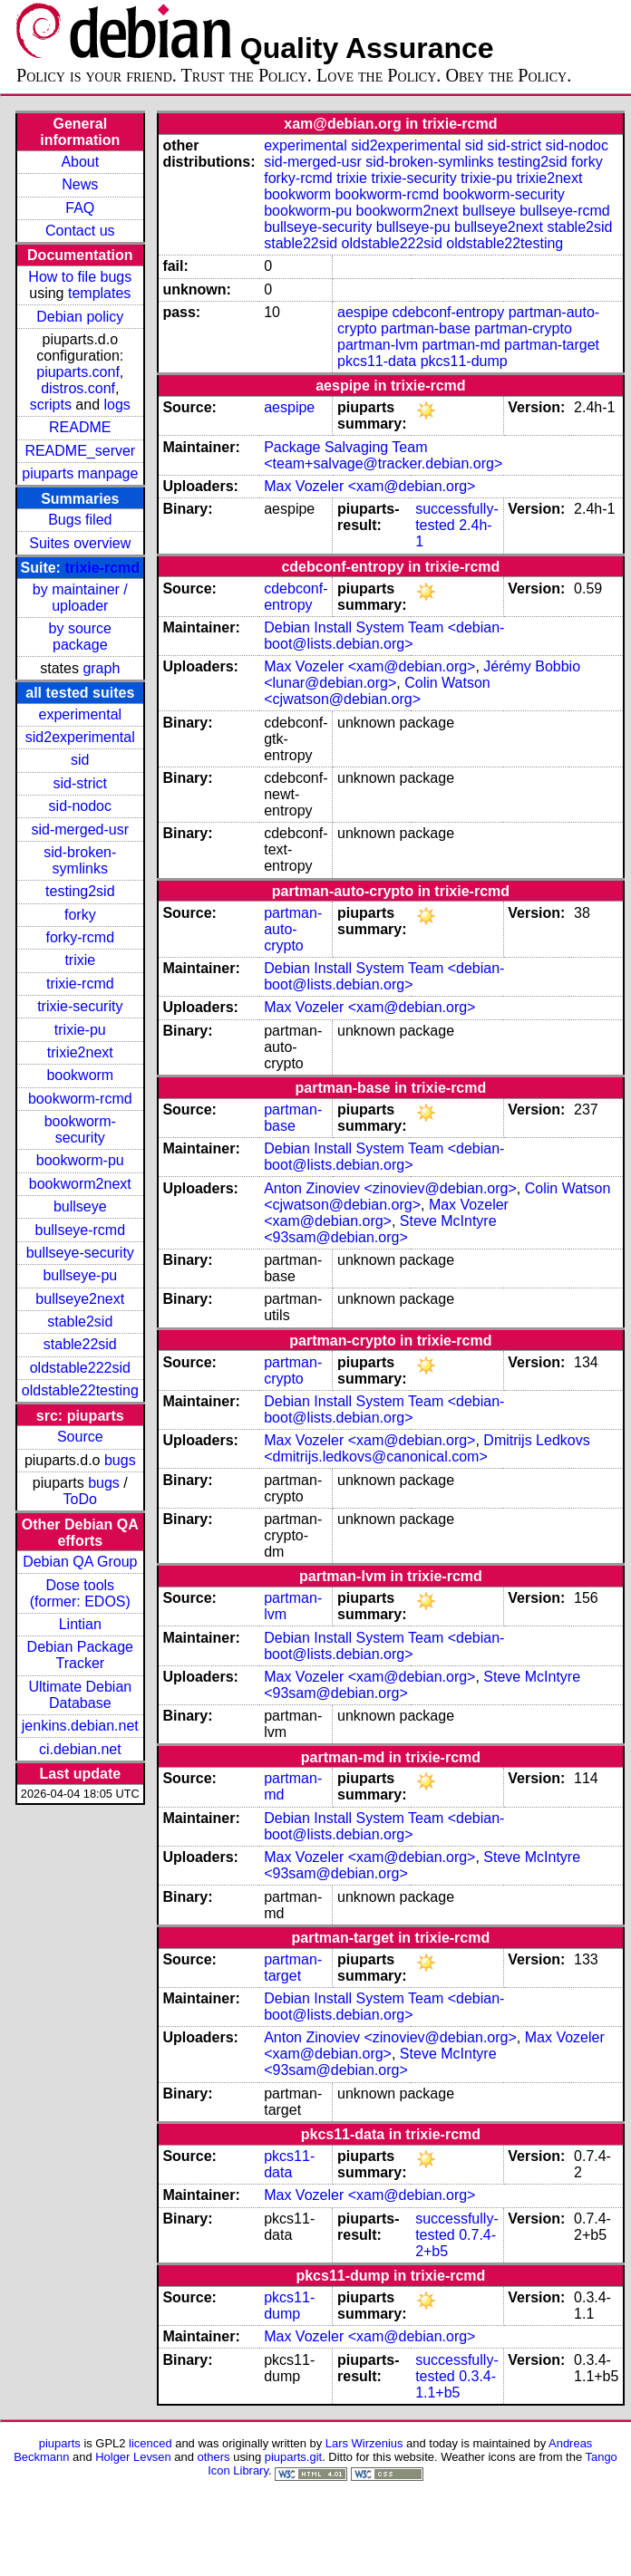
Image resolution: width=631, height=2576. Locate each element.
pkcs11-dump (464, 361)
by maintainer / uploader (80, 597)
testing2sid (80, 891)
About (80, 161)
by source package (80, 636)
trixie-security (79, 1006)
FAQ (79, 208)
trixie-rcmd (102, 567)
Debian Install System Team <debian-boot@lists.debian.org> (384, 635)
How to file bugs (79, 277)
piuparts (60, 2443)
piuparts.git (293, 2457)
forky (80, 914)
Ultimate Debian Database (79, 1695)
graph (101, 668)
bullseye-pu (80, 1275)
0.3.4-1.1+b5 (455, 2384)
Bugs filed (80, 519)
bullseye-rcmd (79, 1230)
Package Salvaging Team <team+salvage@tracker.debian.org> (383, 455)
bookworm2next (80, 1184)
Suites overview (80, 543)
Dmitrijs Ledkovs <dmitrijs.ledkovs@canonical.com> (427, 1448)
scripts (51, 404)
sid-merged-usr (80, 829)
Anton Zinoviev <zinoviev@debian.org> (390, 1188)
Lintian (80, 1624)
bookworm (79, 1075)
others (214, 2457)
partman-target (551, 344)
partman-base (426, 328)
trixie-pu (80, 1029)
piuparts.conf (78, 372)
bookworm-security (80, 1129)
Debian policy (79, 316)
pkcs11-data (376, 361)
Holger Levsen (133, 2457)
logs (117, 404)
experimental (79, 714)
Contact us (79, 230)
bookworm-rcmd (80, 1098)
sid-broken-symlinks (80, 860)
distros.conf (78, 388)
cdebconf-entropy (449, 312)
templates (99, 293)
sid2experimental (80, 737)
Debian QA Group (80, 1561)
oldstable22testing (80, 1390)
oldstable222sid (80, 1367)
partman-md (461, 344)
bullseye (80, 1206)
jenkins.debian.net (80, 1725)
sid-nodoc (80, 806)
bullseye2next (79, 1299)
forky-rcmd (80, 937)
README (80, 427)
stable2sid (79, 1321)
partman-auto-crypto (293, 929)
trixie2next (80, 1052)
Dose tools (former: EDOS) (80, 1593)
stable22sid (80, 1344)
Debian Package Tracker (80, 1655)
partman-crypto (523, 328)
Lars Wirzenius (364, 2443)
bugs (120, 1460)
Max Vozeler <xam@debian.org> (369, 486)
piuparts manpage (80, 473)
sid (80, 759)
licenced (150, 2443)
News (80, 184)
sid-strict (80, 783)
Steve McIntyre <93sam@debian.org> (380, 1229)
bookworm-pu (80, 1160)
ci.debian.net (80, 1749)
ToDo (80, 1499)
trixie (79, 960)
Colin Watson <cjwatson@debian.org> (377, 691)
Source (80, 1436)
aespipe (362, 312)
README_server (79, 450)
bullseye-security (80, 1252)
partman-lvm (377, 344)
